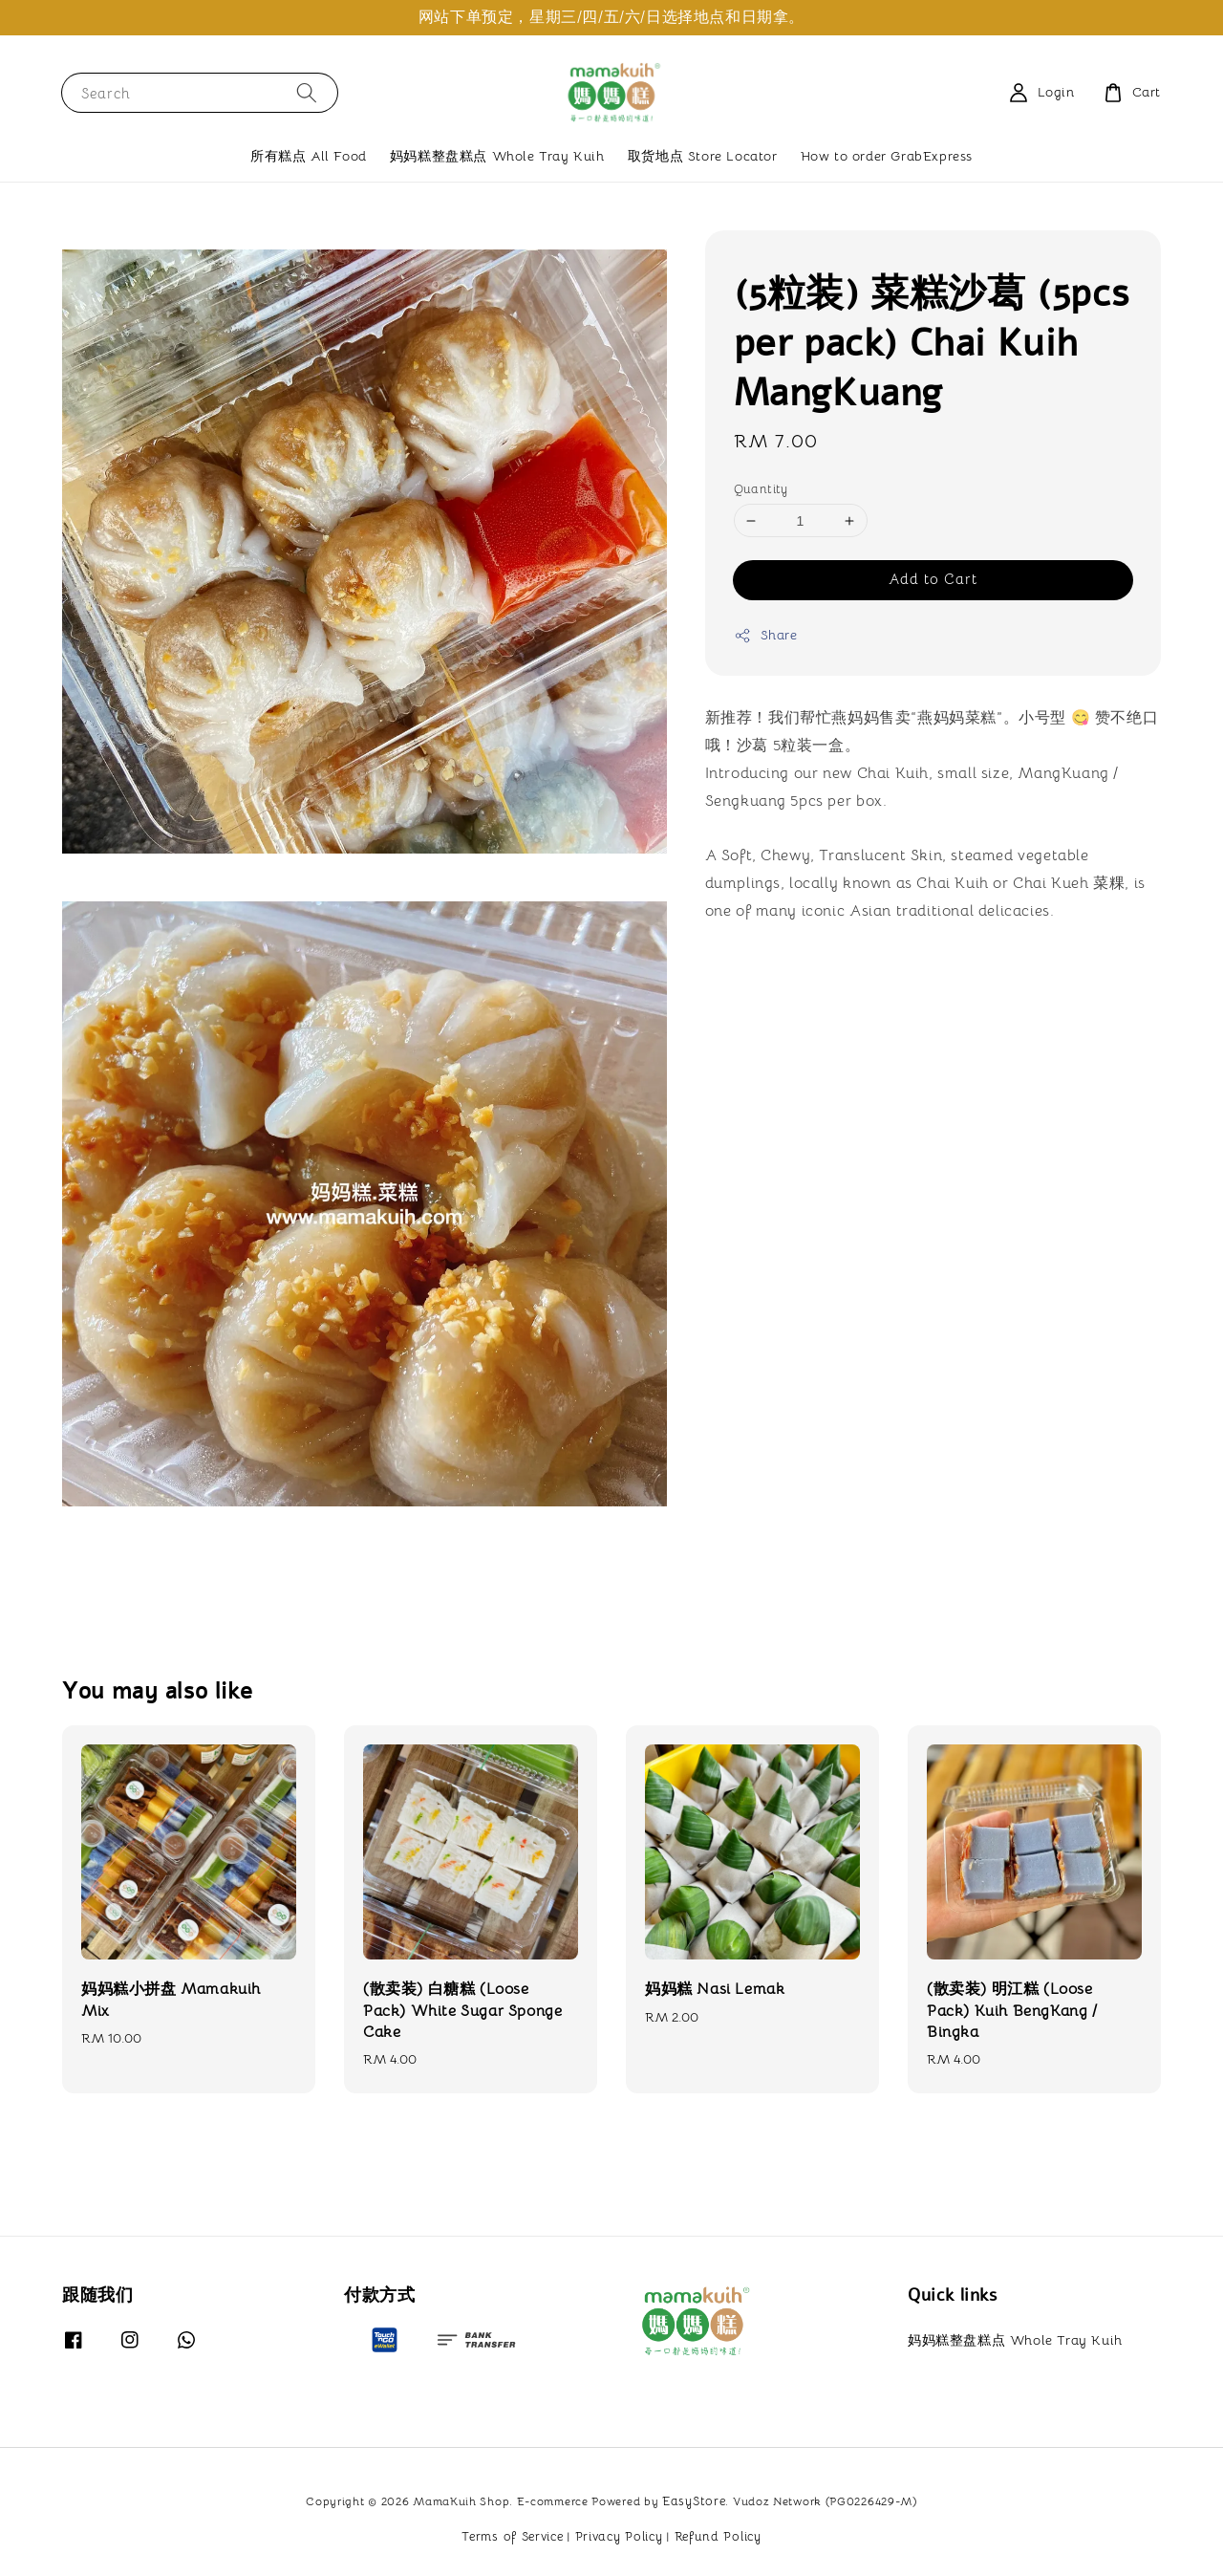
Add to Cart (933, 579)
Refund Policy (718, 2536)
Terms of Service (512, 2536)
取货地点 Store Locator (703, 155)
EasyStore (693, 2501)
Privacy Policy (619, 2536)
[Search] (306, 92)
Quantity (761, 489)
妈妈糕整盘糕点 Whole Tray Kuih (497, 155)
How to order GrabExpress (887, 155)
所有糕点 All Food (308, 155)
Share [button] (766, 635)
